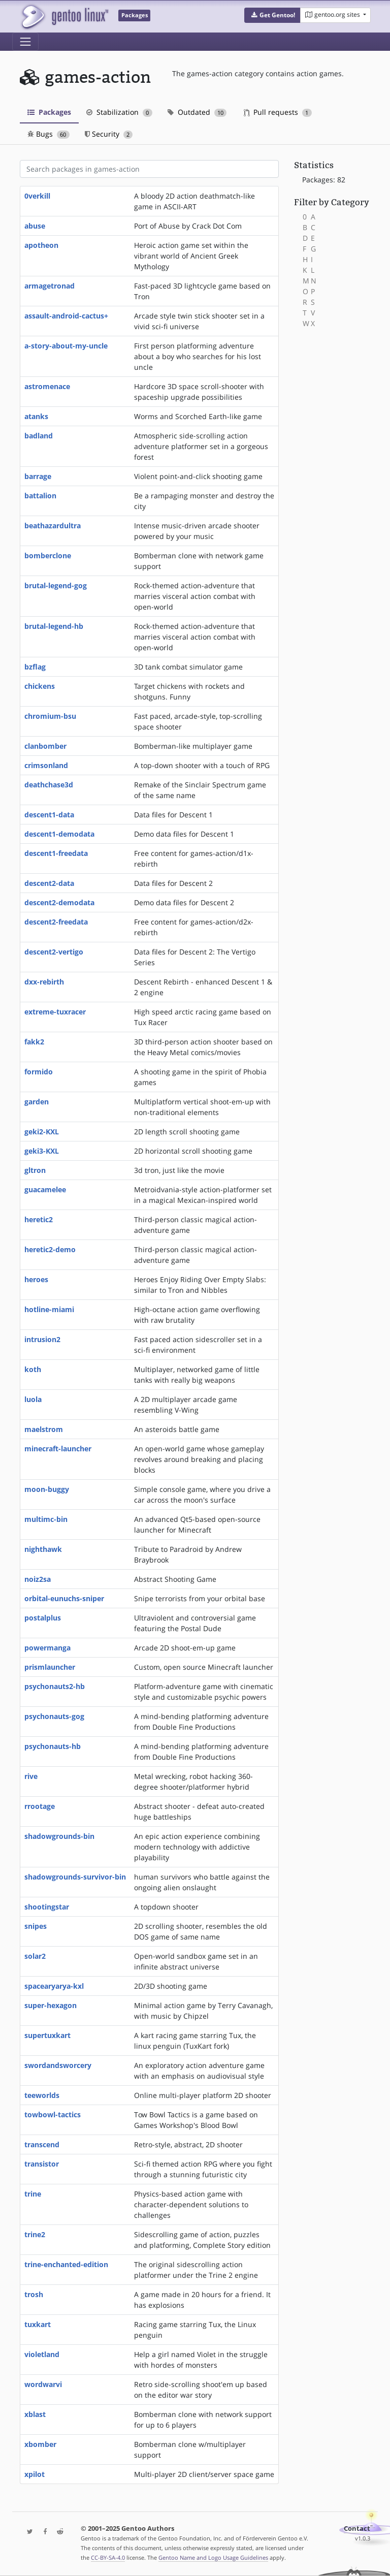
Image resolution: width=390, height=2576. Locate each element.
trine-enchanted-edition (66, 2264)
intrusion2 (42, 1339)
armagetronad (49, 286)
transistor (41, 2164)
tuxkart (37, 2324)
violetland (41, 2354)
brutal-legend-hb (53, 626)
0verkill (37, 196)
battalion (40, 495)
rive (31, 1776)
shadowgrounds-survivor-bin (75, 1877)
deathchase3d (48, 784)
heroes (36, 1279)
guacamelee (45, 1189)
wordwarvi (43, 2384)
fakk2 (34, 1041)
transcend (41, 2144)
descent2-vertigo (53, 952)
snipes (35, 1926)
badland (38, 435)
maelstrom (43, 1429)
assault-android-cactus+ (66, 316)
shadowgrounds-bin (59, 1836)
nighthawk (43, 1549)
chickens (39, 686)
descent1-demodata (59, 834)
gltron (35, 1170)
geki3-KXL (41, 1151)
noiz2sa (37, 1579)
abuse (34, 226)
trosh (33, 2294)
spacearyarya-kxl (54, 1986)
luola (33, 1399)
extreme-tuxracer (55, 1011)
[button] (272, 15)
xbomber (40, 2444)
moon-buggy (46, 1489)
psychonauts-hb (52, 1746)
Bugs (48, 134)
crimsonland (46, 765)
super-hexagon (50, 2005)
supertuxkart (47, 2035)
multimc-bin (46, 1519)
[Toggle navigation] (25, 42)
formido (38, 1071)
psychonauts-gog (54, 1716)
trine (32, 2194)
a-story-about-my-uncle (66, 346)
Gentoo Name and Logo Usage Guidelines (213, 2557)
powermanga (47, 1647)
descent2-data (49, 883)
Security (109, 134)
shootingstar (46, 1907)
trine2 (34, 2234)
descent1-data (49, 814)
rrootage (39, 1806)
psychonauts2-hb (54, 1686)
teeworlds (41, 2095)
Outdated (197, 112)
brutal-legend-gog (55, 585)
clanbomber (45, 746)
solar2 (35, 1956)
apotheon (41, 245)
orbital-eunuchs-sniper (64, 1598)
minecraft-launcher (57, 1448)
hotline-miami (49, 1309)
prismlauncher (49, 1667)
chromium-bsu (50, 716)
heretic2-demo (50, 1249)
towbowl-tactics (52, 2114)
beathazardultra (52, 525)
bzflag (35, 667)
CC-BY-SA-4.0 (108, 2557)
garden (36, 1101)
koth (32, 1369)
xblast (35, 2414)
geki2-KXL (41, 1131)
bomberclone (47, 555)
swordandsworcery (57, 2065)
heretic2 (38, 1219)
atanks (36, 416)
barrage (37, 476)
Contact (357, 2528)
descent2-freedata (56, 922)
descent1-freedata (56, 853)
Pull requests (278, 112)
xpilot (34, 2474)
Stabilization (119, 112)
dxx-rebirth (44, 982)
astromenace (47, 386)
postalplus (42, 1618)
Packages (49, 112)
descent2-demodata (59, 902)
